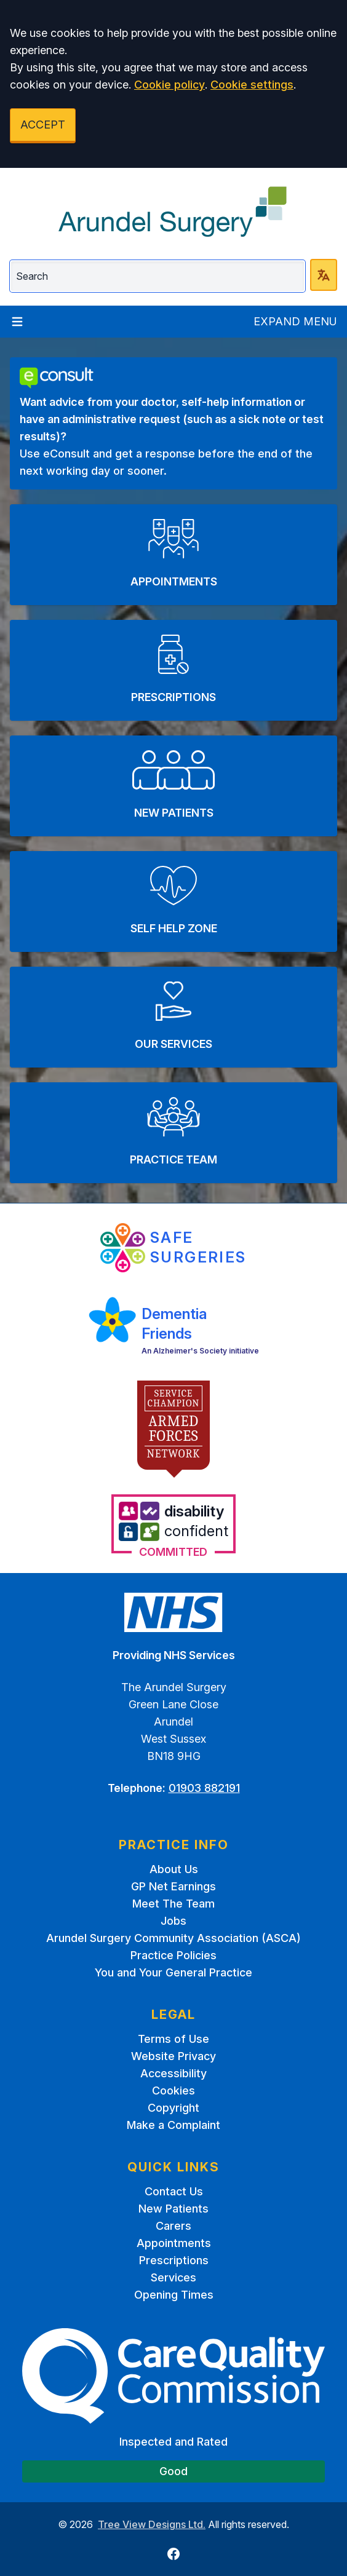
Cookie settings (251, 84)
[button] (173, 554)
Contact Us (174, 2191)
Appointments (174, 2243)
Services (173, 2277)
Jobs (173, 1920)
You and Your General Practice (173, 1972)
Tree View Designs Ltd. (151, 2524)
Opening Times (173, 2294)
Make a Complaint (173, 2124)
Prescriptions (174, 2260)
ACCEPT (42, 124)
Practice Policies (173, 1955)
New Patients (173, 2208)
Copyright (173, 2107)
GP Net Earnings (173, 1886)
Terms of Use (173, 2038)
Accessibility (173, 2073)
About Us (174, 1869)
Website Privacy (173, 2056)
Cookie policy (169, 84)
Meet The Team (173, 1903)
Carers (173, 2225)
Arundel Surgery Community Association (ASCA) (173, 1938)
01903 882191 (204, 1787)
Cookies (173, 2090)
